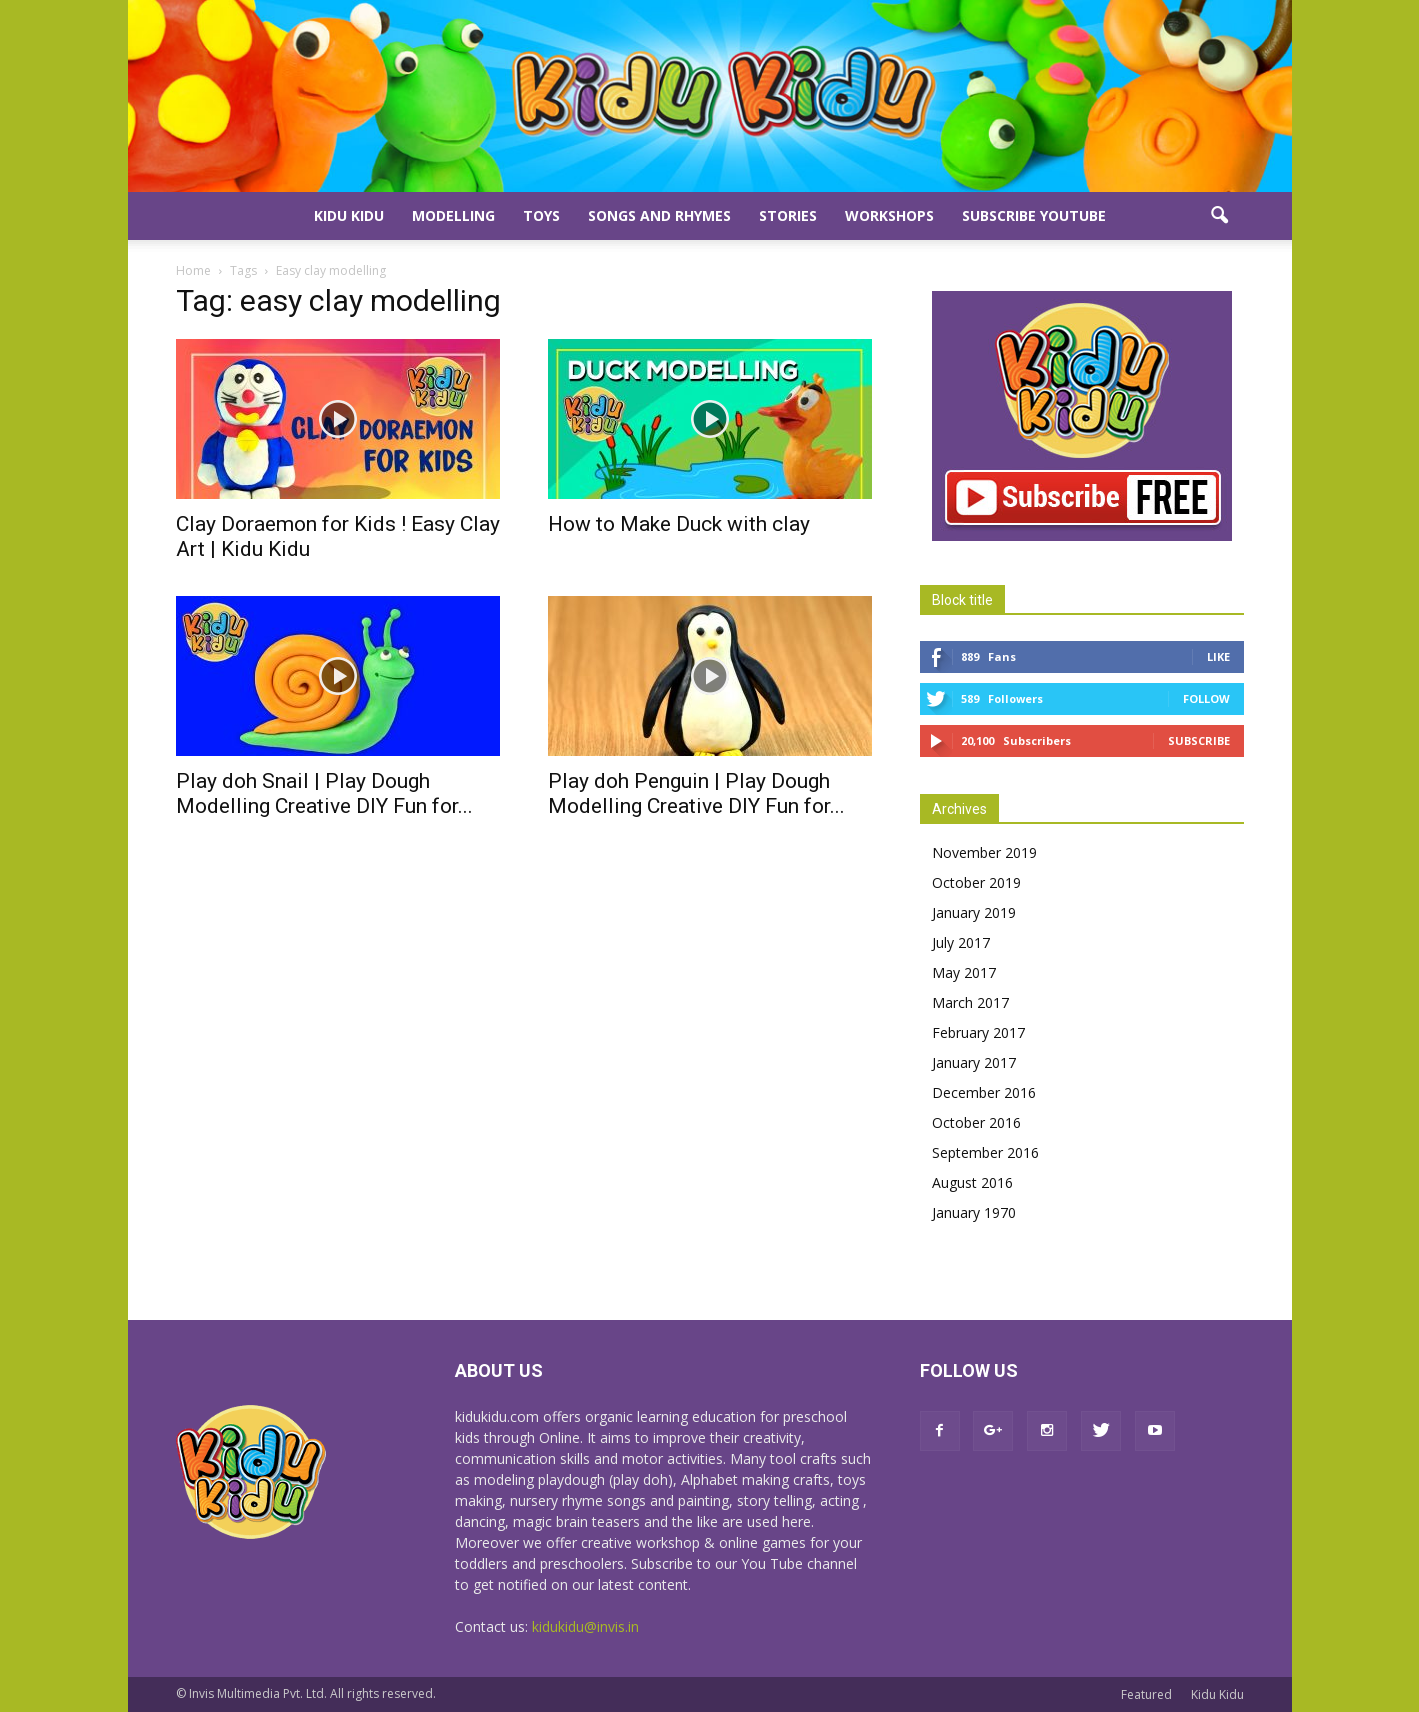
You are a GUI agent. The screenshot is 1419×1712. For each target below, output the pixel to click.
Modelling (453, 215)
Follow (1206, 698)
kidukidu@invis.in (585, 1626)
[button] (1220, 216)
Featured (1146, 1694)
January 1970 (974, 1212)
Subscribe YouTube (1034, 215)
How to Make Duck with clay (679, 524)
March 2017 (970, 1002)
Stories (788, 215)
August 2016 (972, 1182)
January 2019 (974, 912)
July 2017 (961, 942)
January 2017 (974, 1062)
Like (1218, 656)
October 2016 (976, 1122)
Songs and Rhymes (659, 215)
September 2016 (985, 1152)
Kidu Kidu (349, 215)
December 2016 (984, 1092)
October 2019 (976, 882)
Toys (541, 215)
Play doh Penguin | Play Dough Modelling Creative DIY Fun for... (696, 793)
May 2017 (964, 972)
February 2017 (978, 1032)
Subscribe (1199, 740)
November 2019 (984, 852)
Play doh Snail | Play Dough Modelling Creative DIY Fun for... (324, 793)
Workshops (889, 215)
